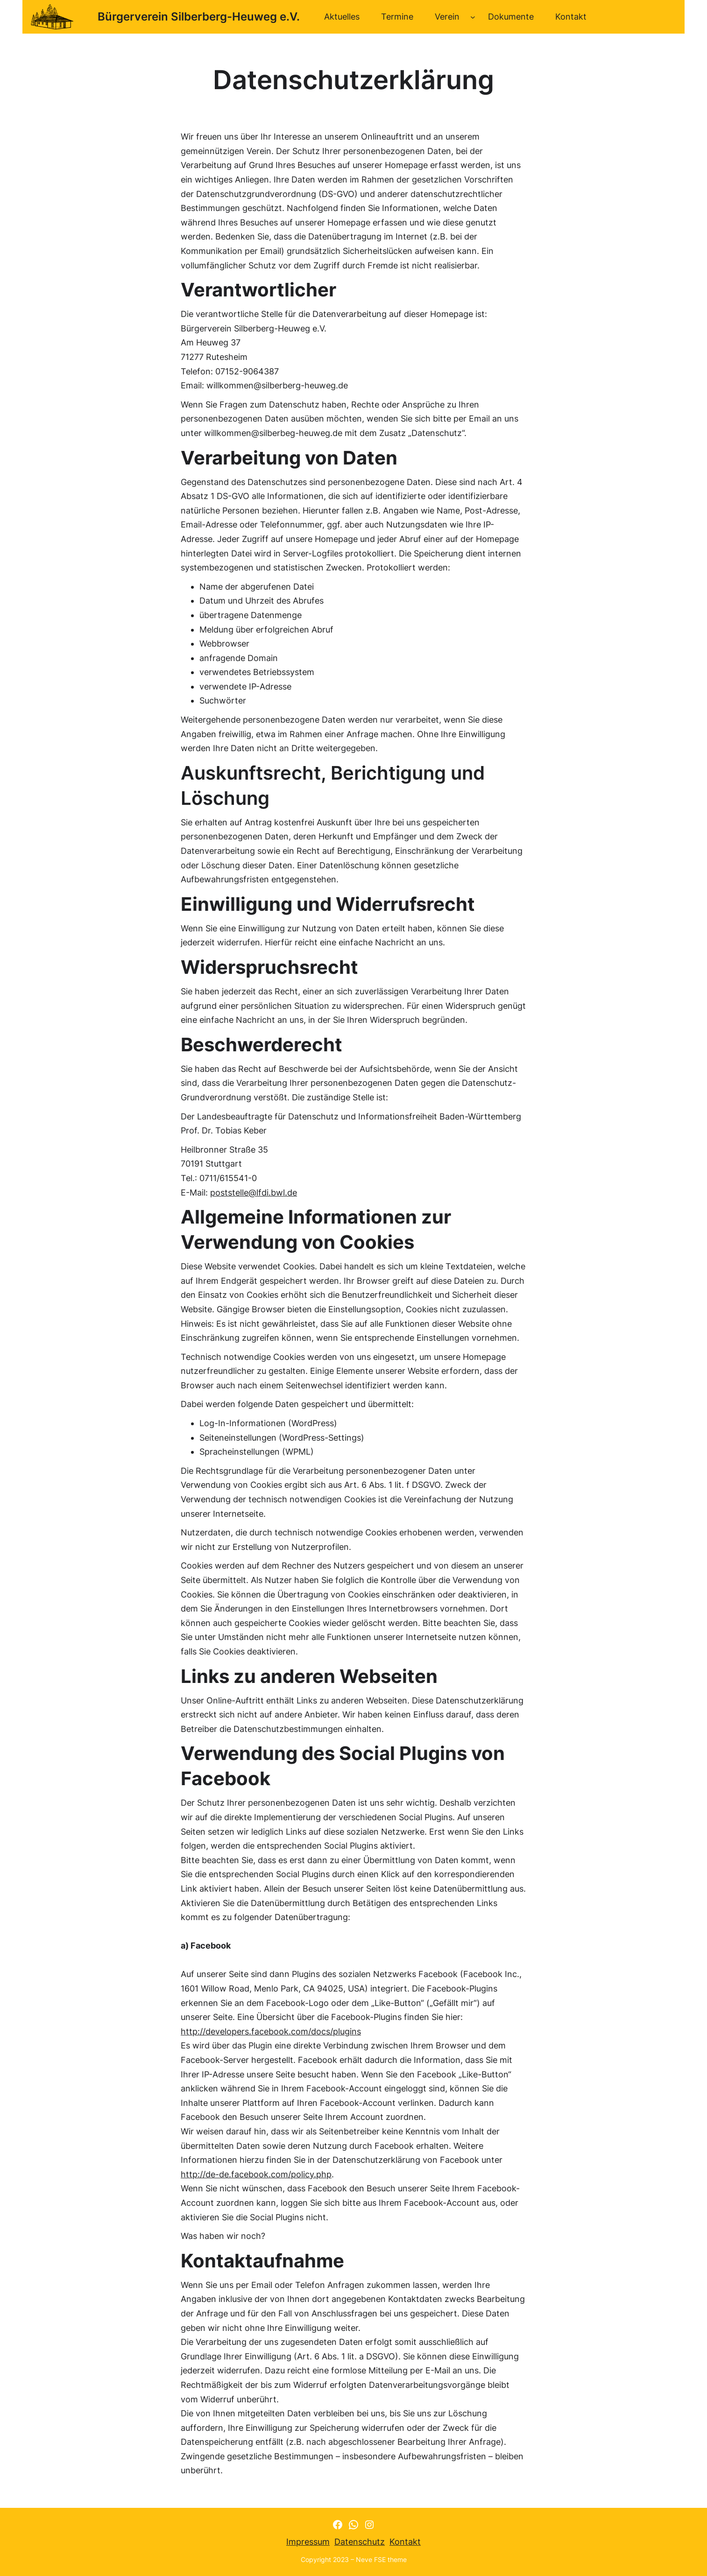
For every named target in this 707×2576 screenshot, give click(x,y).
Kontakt (405, 2542)
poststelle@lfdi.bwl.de (253, 1192)
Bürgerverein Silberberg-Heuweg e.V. (199, 16)
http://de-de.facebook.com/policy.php (256, 2174)
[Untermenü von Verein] (472, 17)
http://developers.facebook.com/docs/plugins (271, 2031)
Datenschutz (359, 2542)
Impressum (308, 2542)
